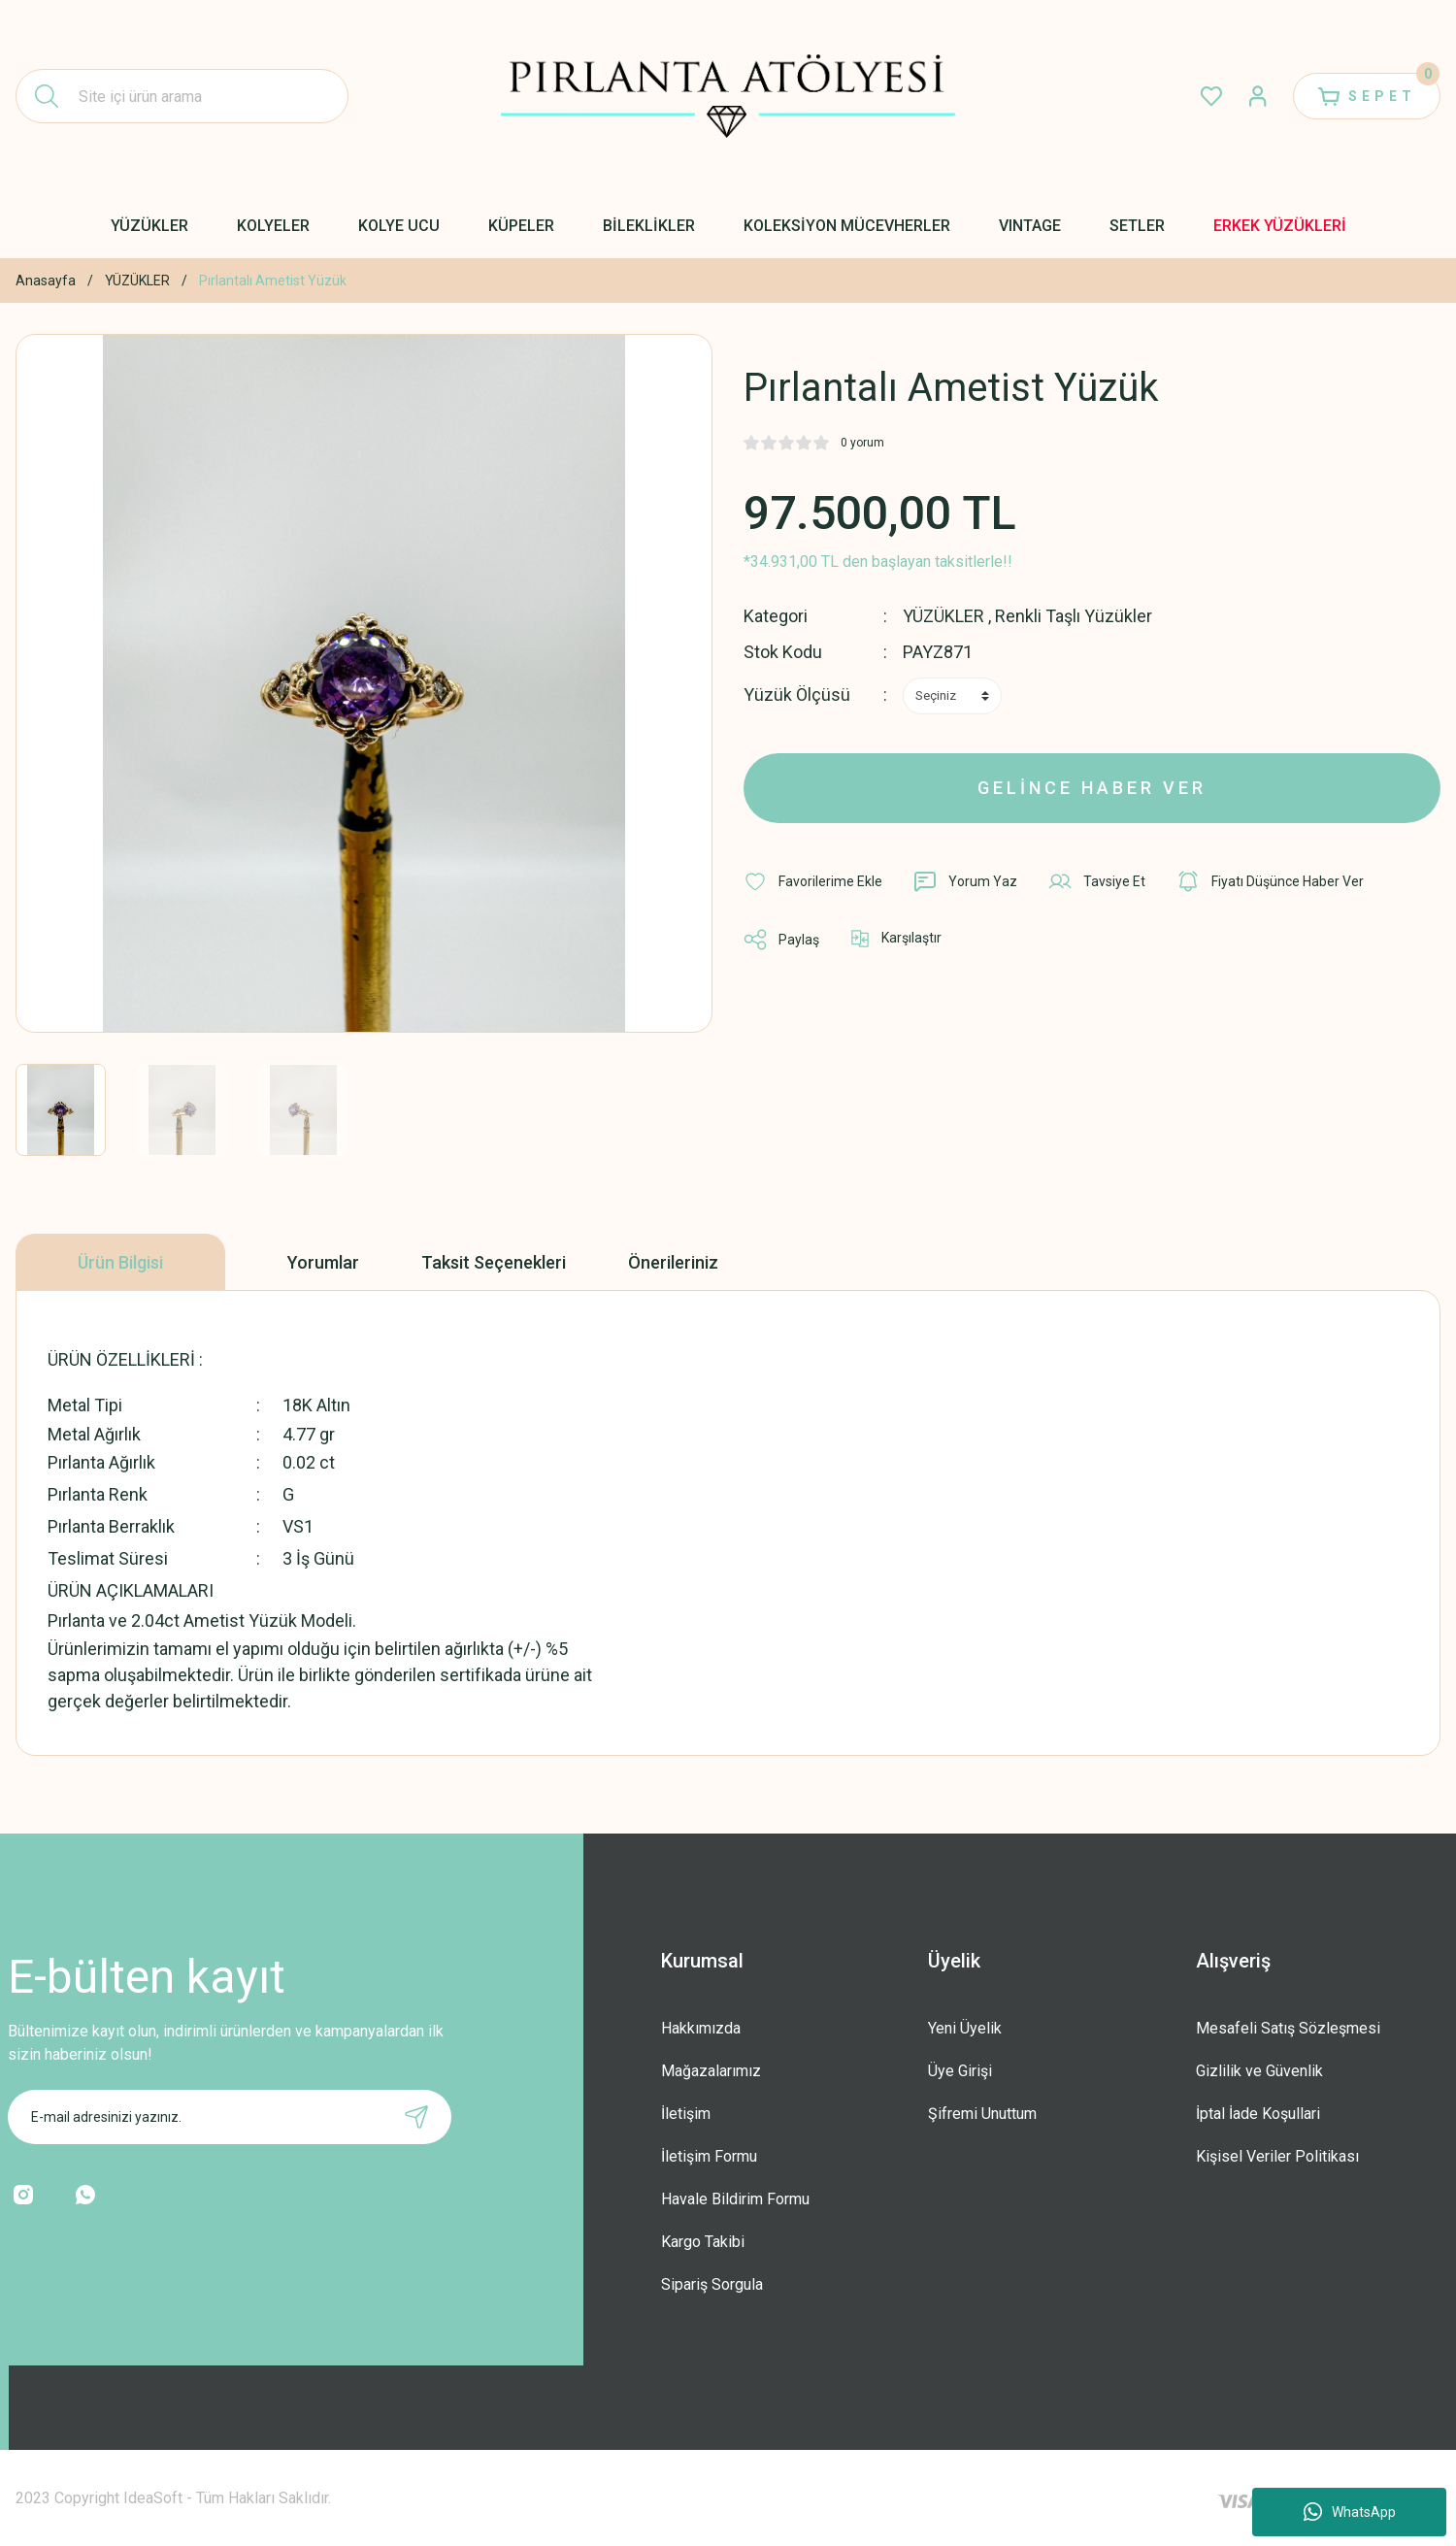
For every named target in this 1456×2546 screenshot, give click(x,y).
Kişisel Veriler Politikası (1277, 2156)
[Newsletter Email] (229, 2117)
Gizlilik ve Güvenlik (1259, 2071)
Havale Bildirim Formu (735, 2199)
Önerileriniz (673, 1262)
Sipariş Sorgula (712, 2284)
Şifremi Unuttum (982, 2113)
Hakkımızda (701, 2028)
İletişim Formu (709, 2156)
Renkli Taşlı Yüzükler (1073, 616)
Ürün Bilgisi (120, 1262)
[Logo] (728, 96)
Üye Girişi (960, 2071)
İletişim (686, 2113)
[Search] (182, 96)
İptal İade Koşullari (1258, 2113)
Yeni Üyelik (965, 2028)
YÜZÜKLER (943, 616)
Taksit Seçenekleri (493, 1262)
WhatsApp (1350, 2512)
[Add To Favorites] (813, 881)
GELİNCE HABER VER (1092, 787)
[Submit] (416, 2117)
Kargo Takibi (703, 2241)
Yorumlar (323, 1262)
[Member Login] (1258, 96)
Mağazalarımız (711, 2071)
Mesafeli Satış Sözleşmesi (1288, 2028)
